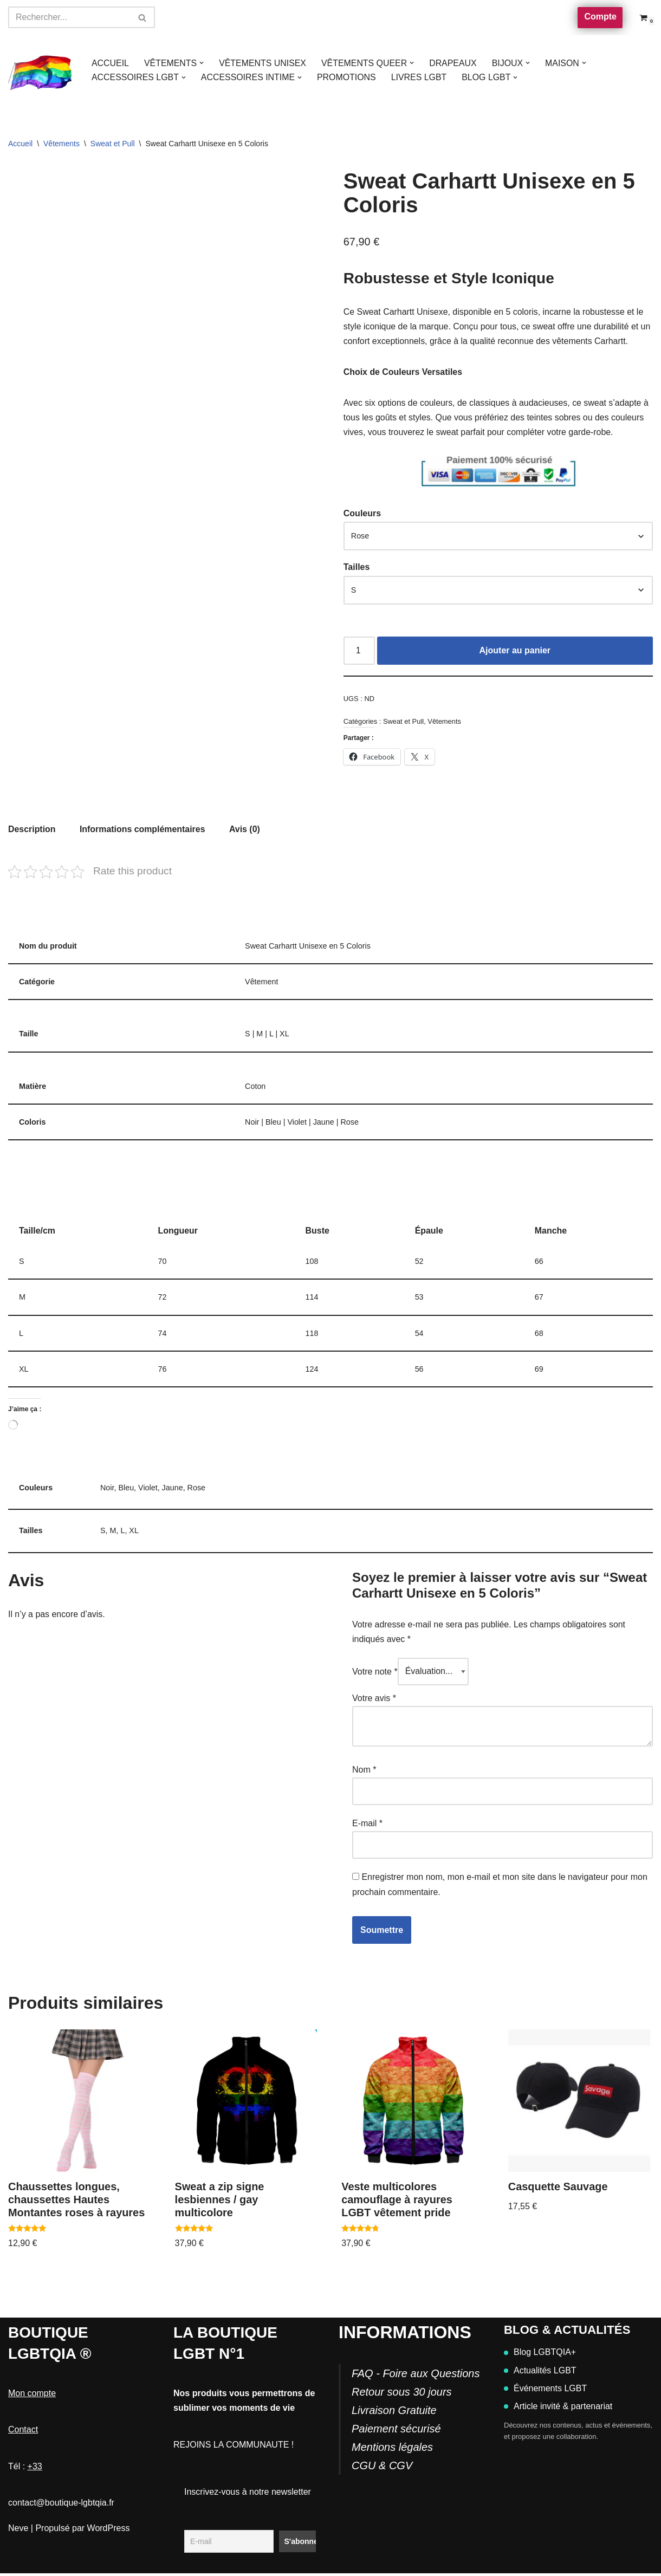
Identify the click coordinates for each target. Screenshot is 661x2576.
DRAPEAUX (454, 63)
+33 (35, 2468)
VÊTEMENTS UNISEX (263, 63)
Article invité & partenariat (558, 2408)
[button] (202, 63)
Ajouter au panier (515, 652)
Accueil (20, 143)
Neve (18, 2530)
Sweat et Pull (112, 143)
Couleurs (362, 514)
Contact (23, 2432)
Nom (364, 1772)
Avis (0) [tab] (245, 831)
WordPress (108, 2530)
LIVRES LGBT (420, 77)
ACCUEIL (110, 63)
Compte (600, 16)
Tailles (357, 568)
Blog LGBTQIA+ (540, 2354)
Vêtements (61, 143)
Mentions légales (392, 2450)
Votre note (375, 1675)
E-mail (367, 1826)
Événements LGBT (545, 2391)
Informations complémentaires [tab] (143, 831)
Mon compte (32, 2395)
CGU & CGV (382, 2468)
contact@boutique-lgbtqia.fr (61, 2505)
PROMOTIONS (347, 77)
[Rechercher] (69, 17)
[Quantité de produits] (359, 652)
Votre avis (374, 1702)
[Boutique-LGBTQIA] (40, 70)
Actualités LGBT (540, 2373)
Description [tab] (32, 831)
